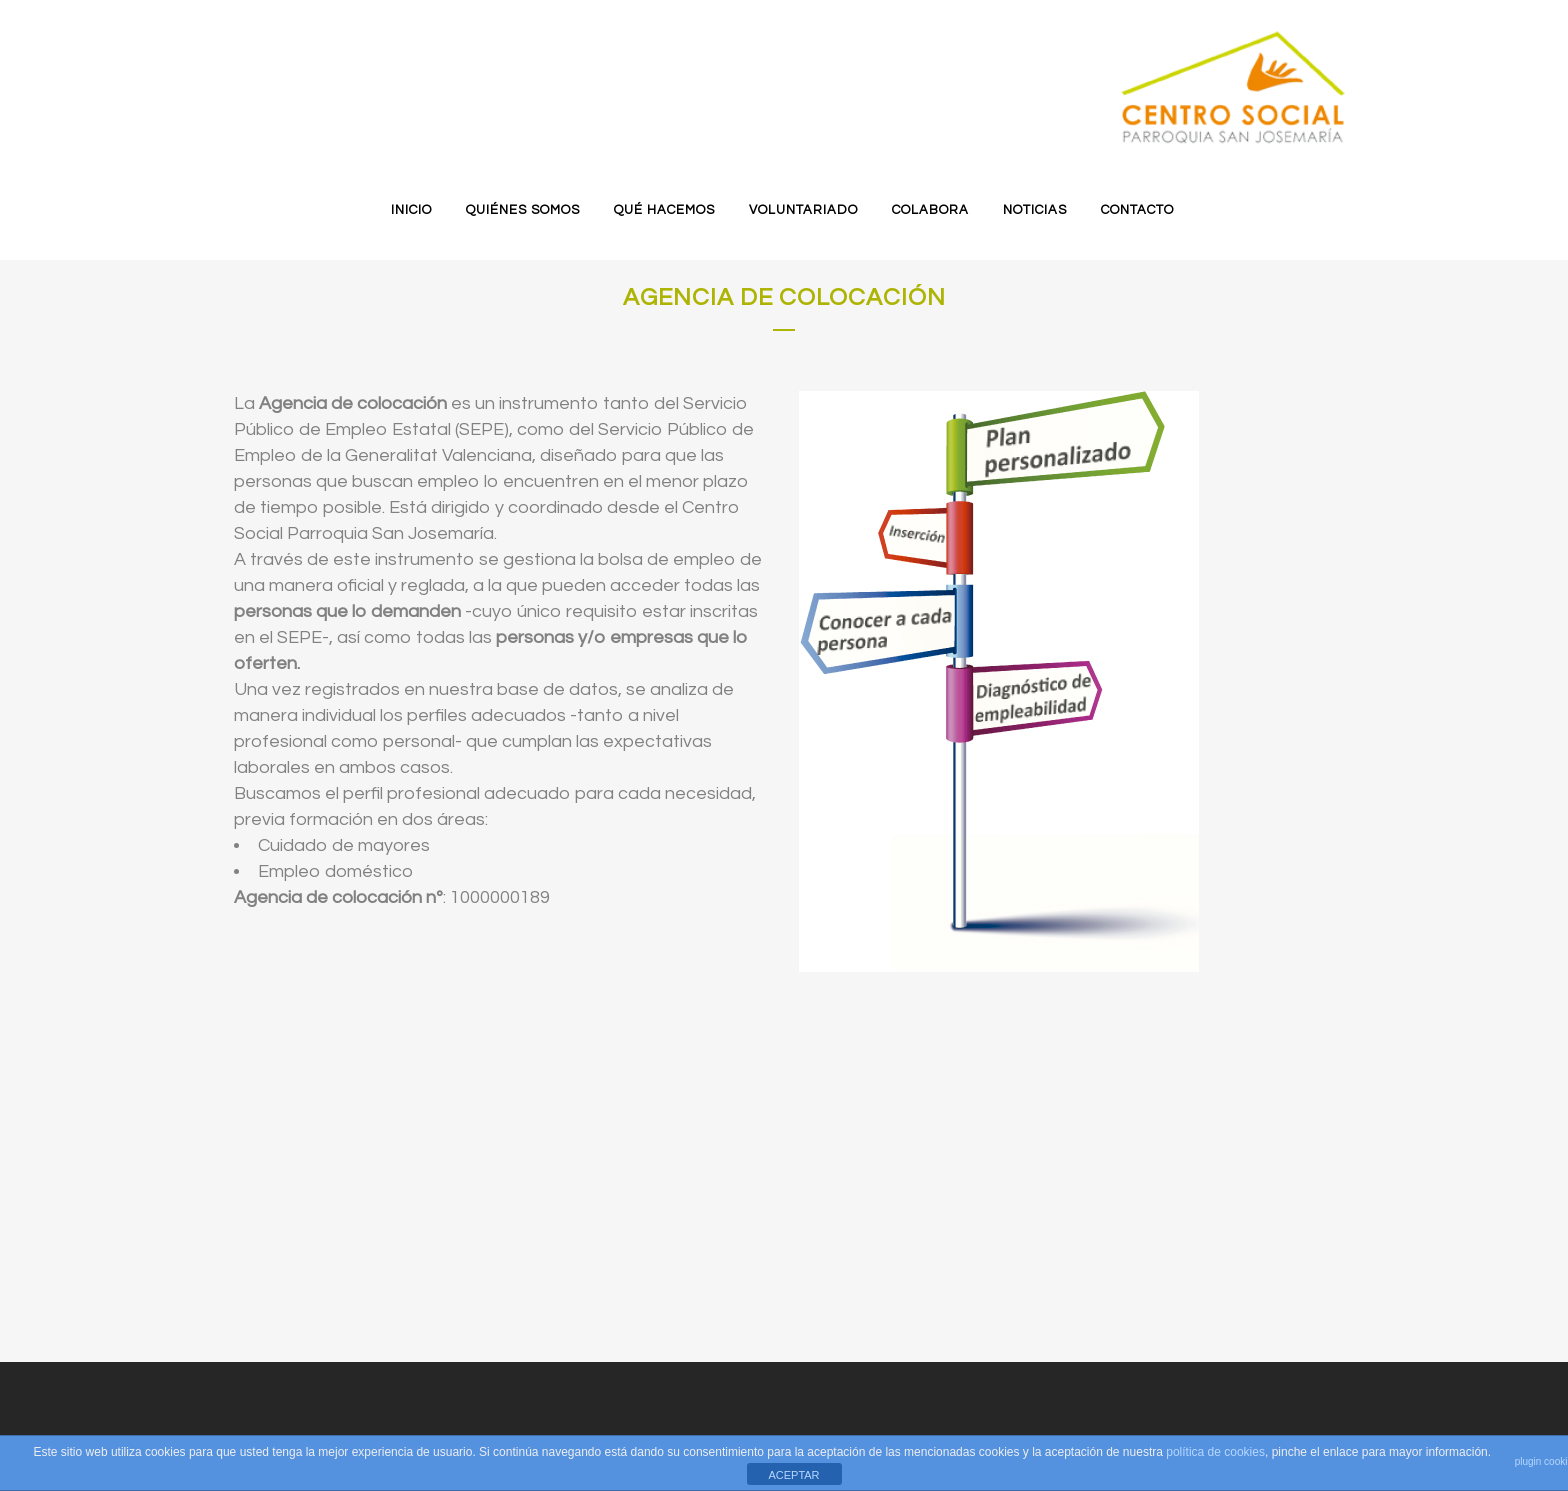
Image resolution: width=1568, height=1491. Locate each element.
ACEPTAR (793, 1475)
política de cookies (1215, 1452)
